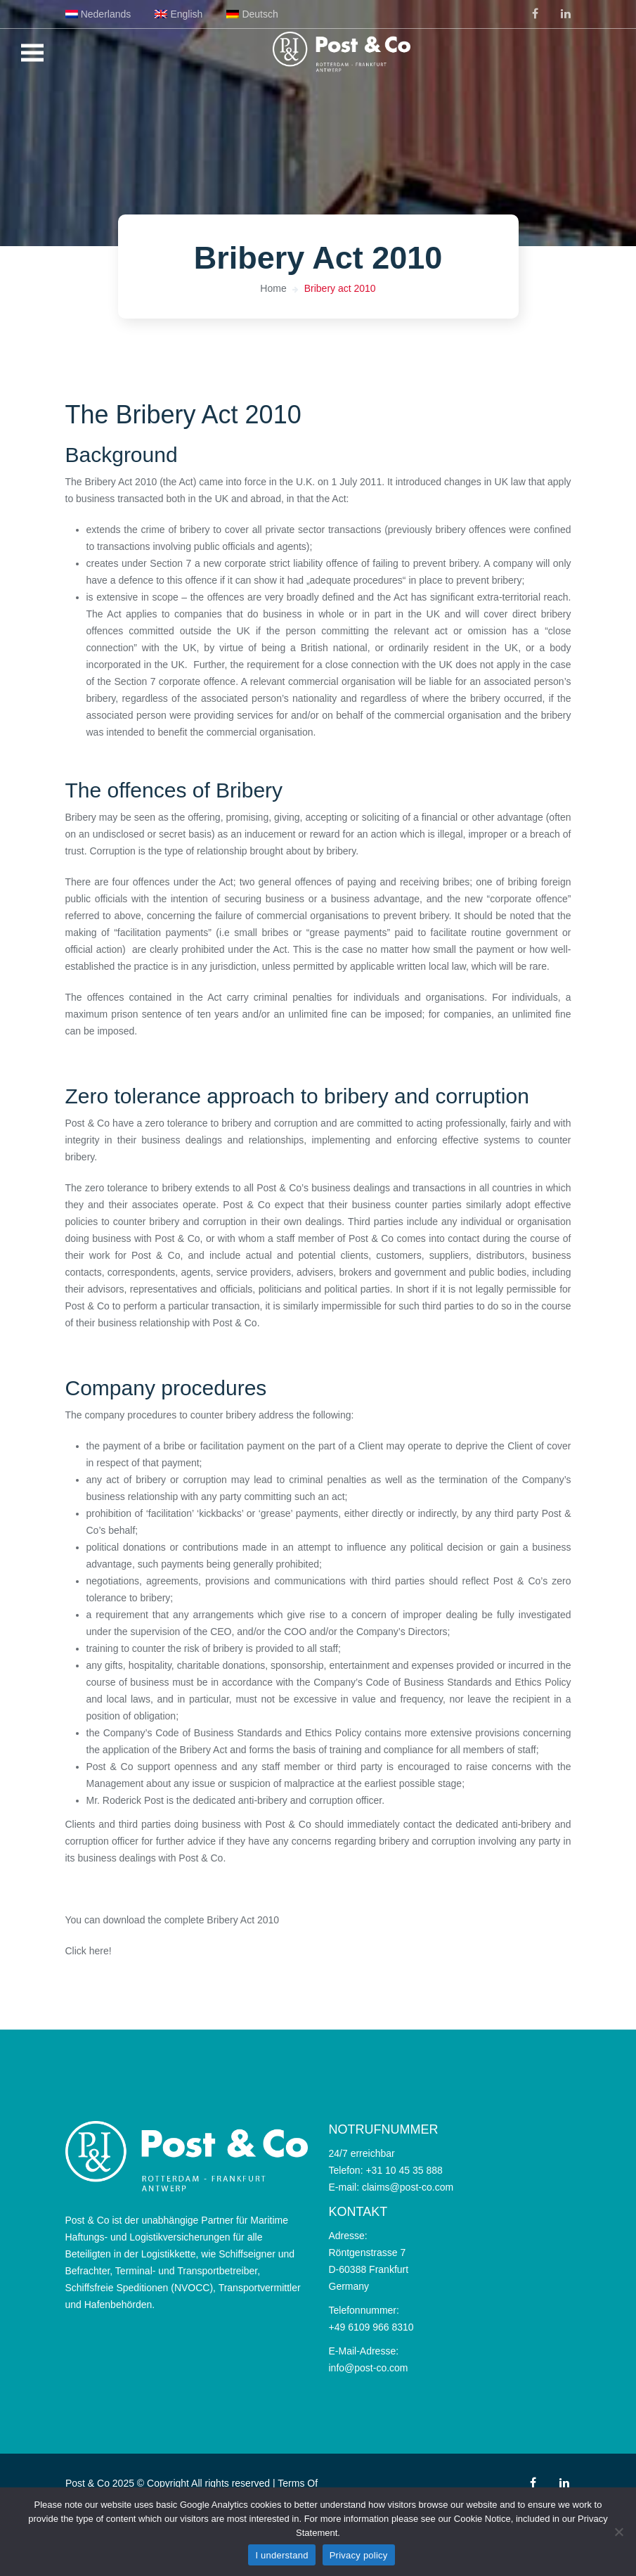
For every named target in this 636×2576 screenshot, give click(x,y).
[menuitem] (98, 14)
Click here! (88, 1950)
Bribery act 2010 (340, 288)
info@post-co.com (368, 2367)
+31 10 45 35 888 (403, 2170)
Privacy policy (359, 2555)
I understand (281, 2555)
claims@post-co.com (407, 2187)
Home (273, 288)
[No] (618, 2532)
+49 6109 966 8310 (371, 2327)
